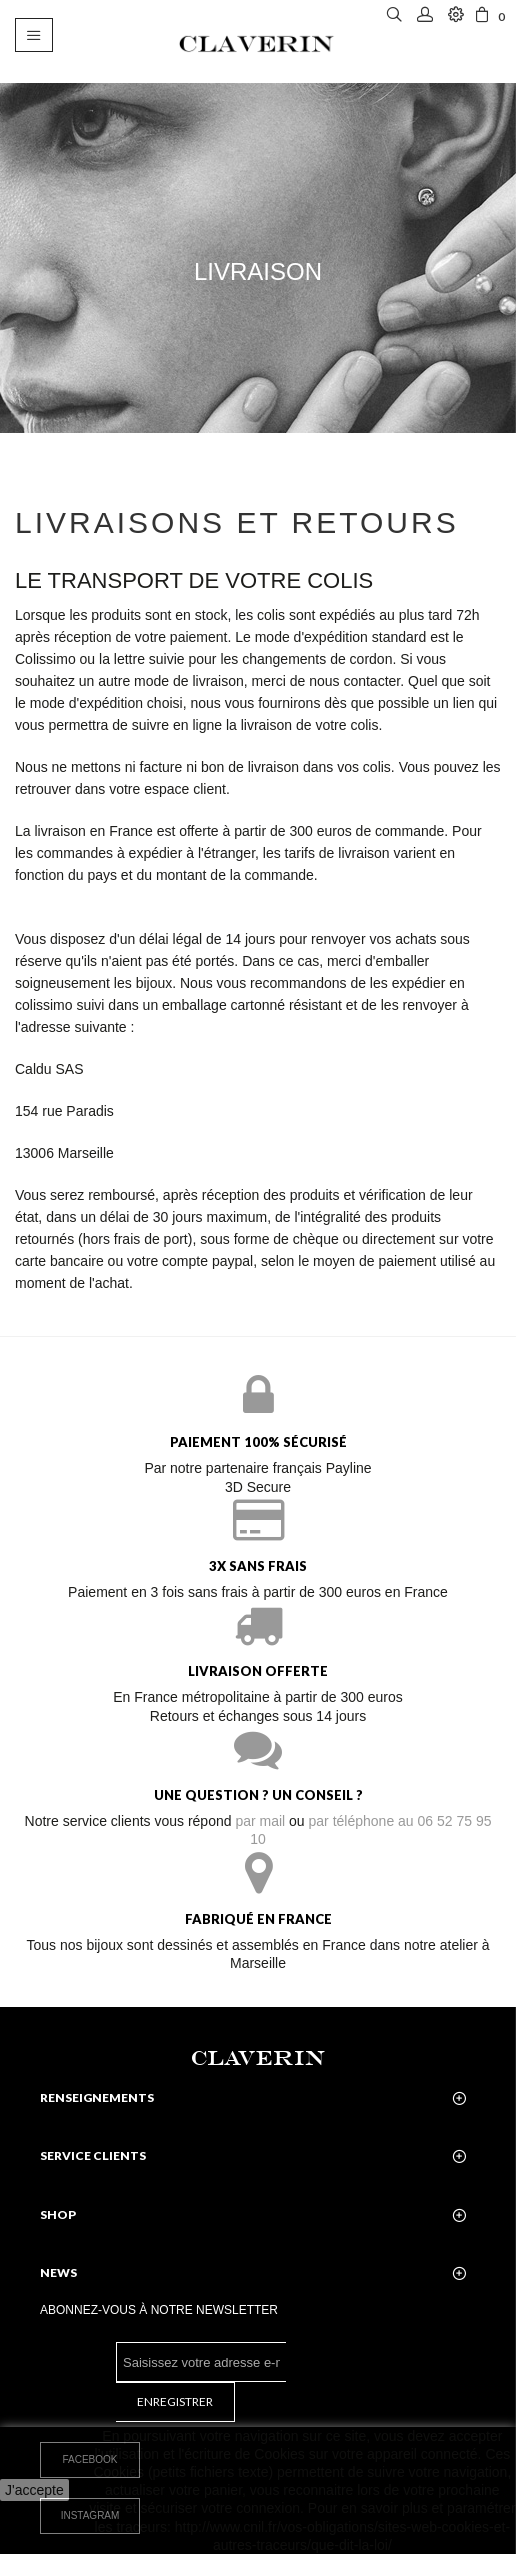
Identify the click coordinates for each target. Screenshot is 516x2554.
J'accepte (34, 2490)
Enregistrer (175, 2401)
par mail (260, 1821)
